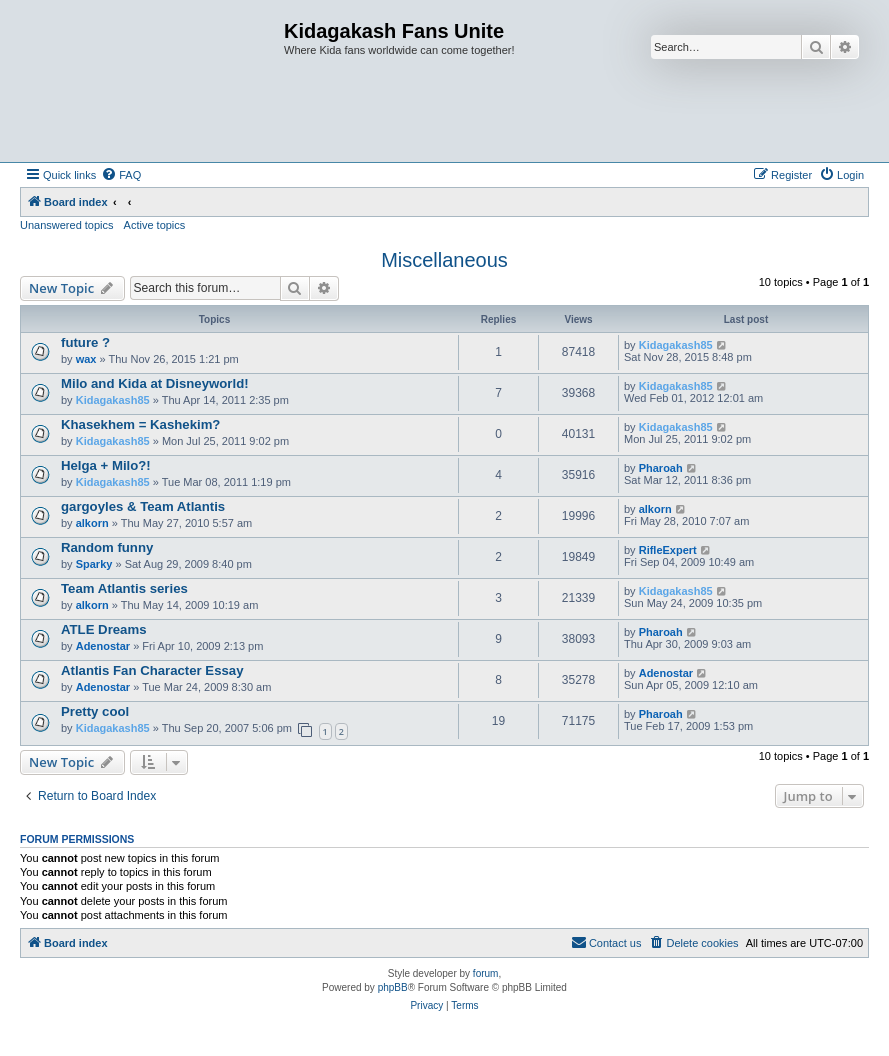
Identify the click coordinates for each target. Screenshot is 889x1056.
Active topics (155, 225)
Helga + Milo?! (106, 465)
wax (86, 359)
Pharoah (661, 468)
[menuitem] (121, 175)
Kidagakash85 (676, 345)
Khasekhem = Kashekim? (140, 424)
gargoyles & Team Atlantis (143, 506)
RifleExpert (668, 550)
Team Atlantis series (124, 588)
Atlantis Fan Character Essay (152, 670)
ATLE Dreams (104, 629)
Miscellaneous (444, 260)
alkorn (92, 523)
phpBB (393, 987)
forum (486, 973)
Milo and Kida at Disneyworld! (155, 383)
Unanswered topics (67, 225)
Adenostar (103, 646)
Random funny (107, 547)
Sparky (94, 564)
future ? (85, 342)
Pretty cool (95, 711)
